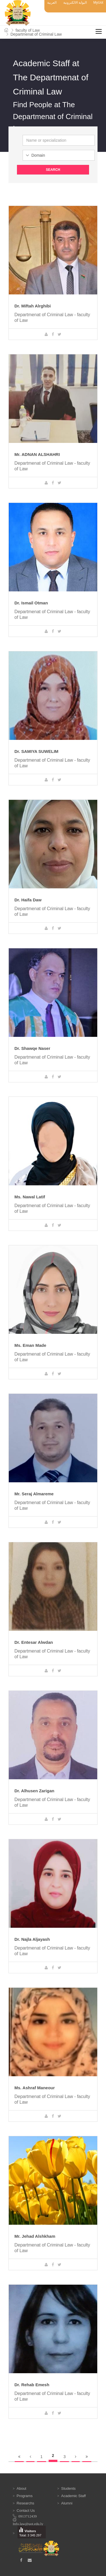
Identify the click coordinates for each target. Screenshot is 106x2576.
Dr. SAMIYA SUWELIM (36, 751)
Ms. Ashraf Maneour (34, 2087)
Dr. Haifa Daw (28, 899)
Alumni (66, 2503)
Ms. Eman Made (30, 1345)
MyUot (98, 3)
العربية (52, 3)
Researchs (25, 2503)
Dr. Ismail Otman (31, 602)
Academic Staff (73, 2496)
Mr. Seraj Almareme (34, 1493)
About (21, 2488)
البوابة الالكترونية (75, 3)
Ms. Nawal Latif (29, 1196)
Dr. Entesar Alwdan (33, 1642)
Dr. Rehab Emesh (31, 2384)
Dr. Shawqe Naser (32, 1048)
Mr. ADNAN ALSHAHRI (37, 454)
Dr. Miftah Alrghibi (32, 305)
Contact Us (26, 2510)
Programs (25, 2496)
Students (68, 2488)
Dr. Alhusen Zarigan (34, 1790)
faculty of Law (28, 30)
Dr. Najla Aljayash (32, 1939)
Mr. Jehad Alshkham (34, 2236)
